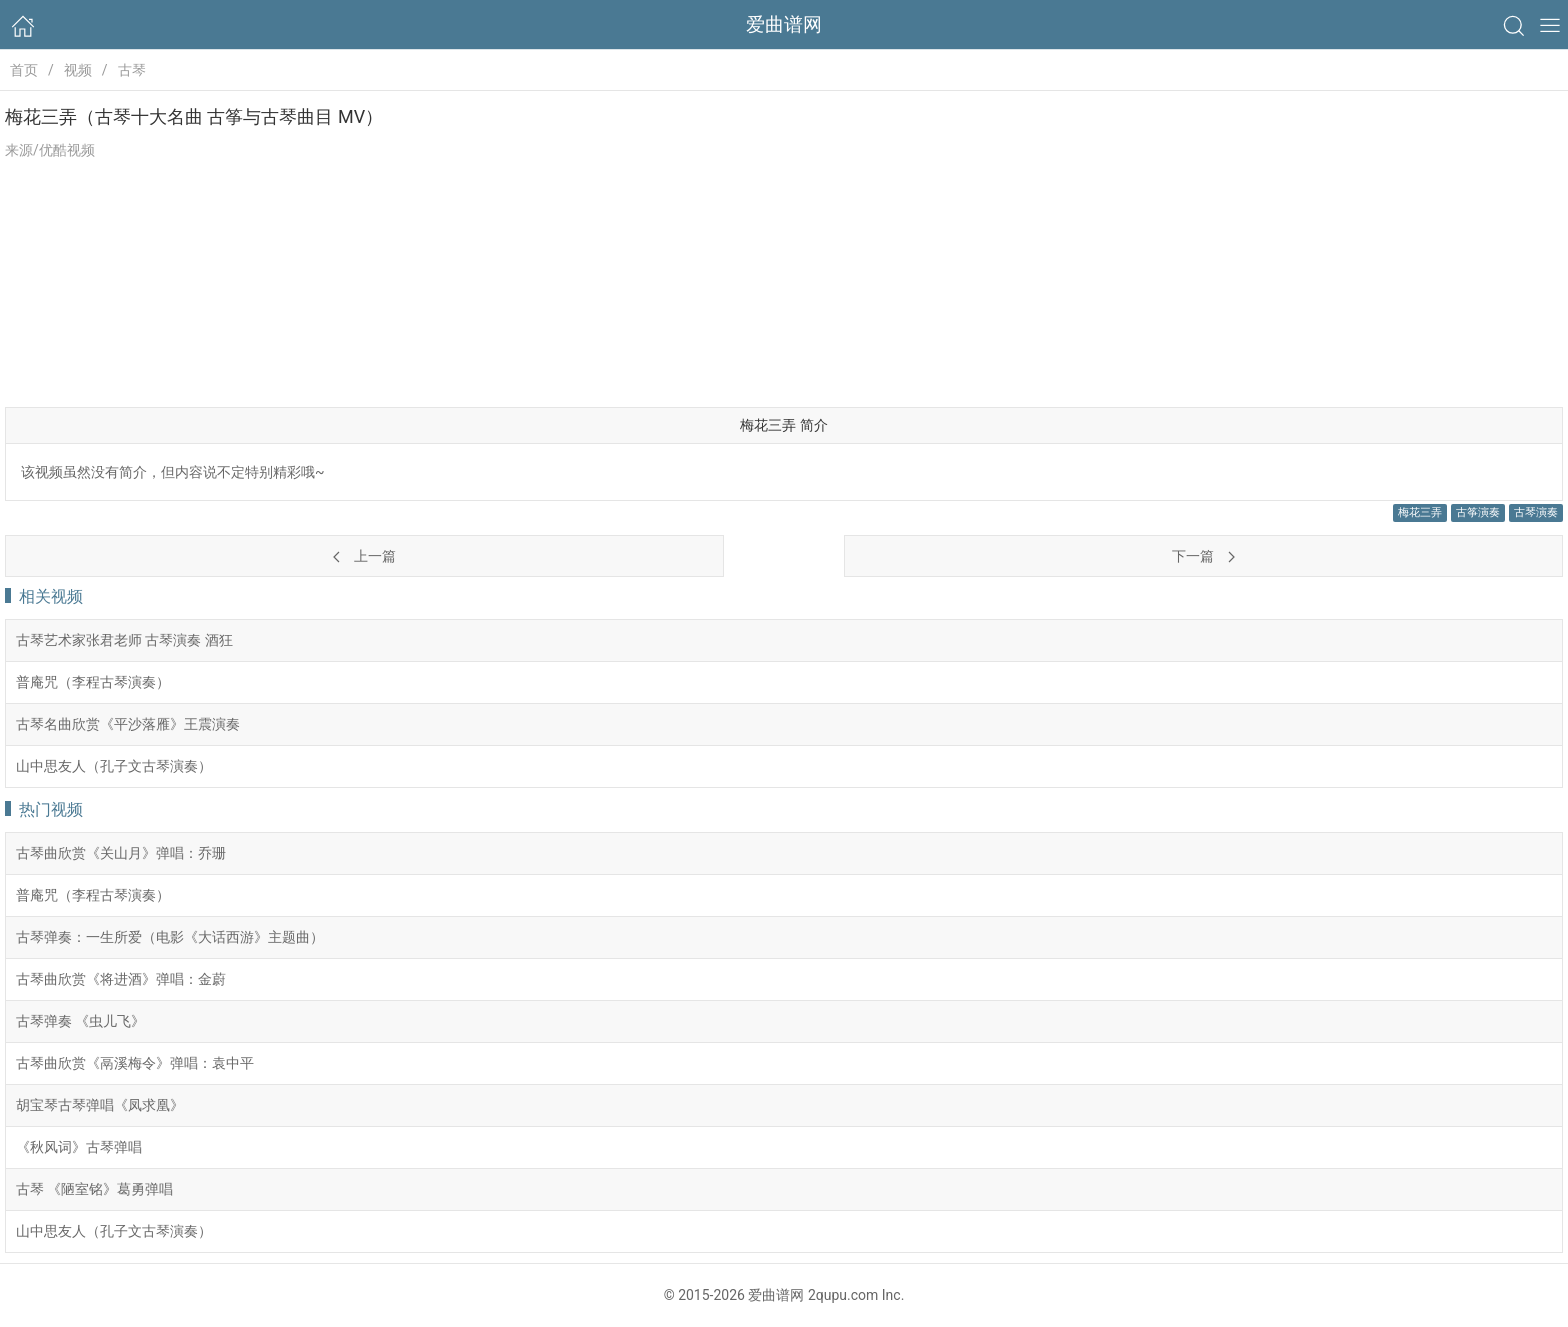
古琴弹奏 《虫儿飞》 (80, 1021)
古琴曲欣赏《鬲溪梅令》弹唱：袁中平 (135, 1063)
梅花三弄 (1420, 512)
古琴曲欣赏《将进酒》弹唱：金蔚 (121, 979)
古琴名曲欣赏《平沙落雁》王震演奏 (128, 724)
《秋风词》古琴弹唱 (79, 1147)
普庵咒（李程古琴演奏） (93, 682)
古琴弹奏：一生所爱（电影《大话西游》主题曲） (170, 937)
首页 (24, 70)
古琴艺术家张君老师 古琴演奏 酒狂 (124, 640)
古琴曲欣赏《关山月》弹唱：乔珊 (121, 853)
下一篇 (1203, 556)
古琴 (132, 70)
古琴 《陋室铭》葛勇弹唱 (94, 1189)
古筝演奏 (1478, 512)
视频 (78, 70)
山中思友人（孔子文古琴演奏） (114, 766)
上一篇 (364, 556)
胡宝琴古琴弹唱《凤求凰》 (100, 1105)
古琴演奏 (1536, 512)
